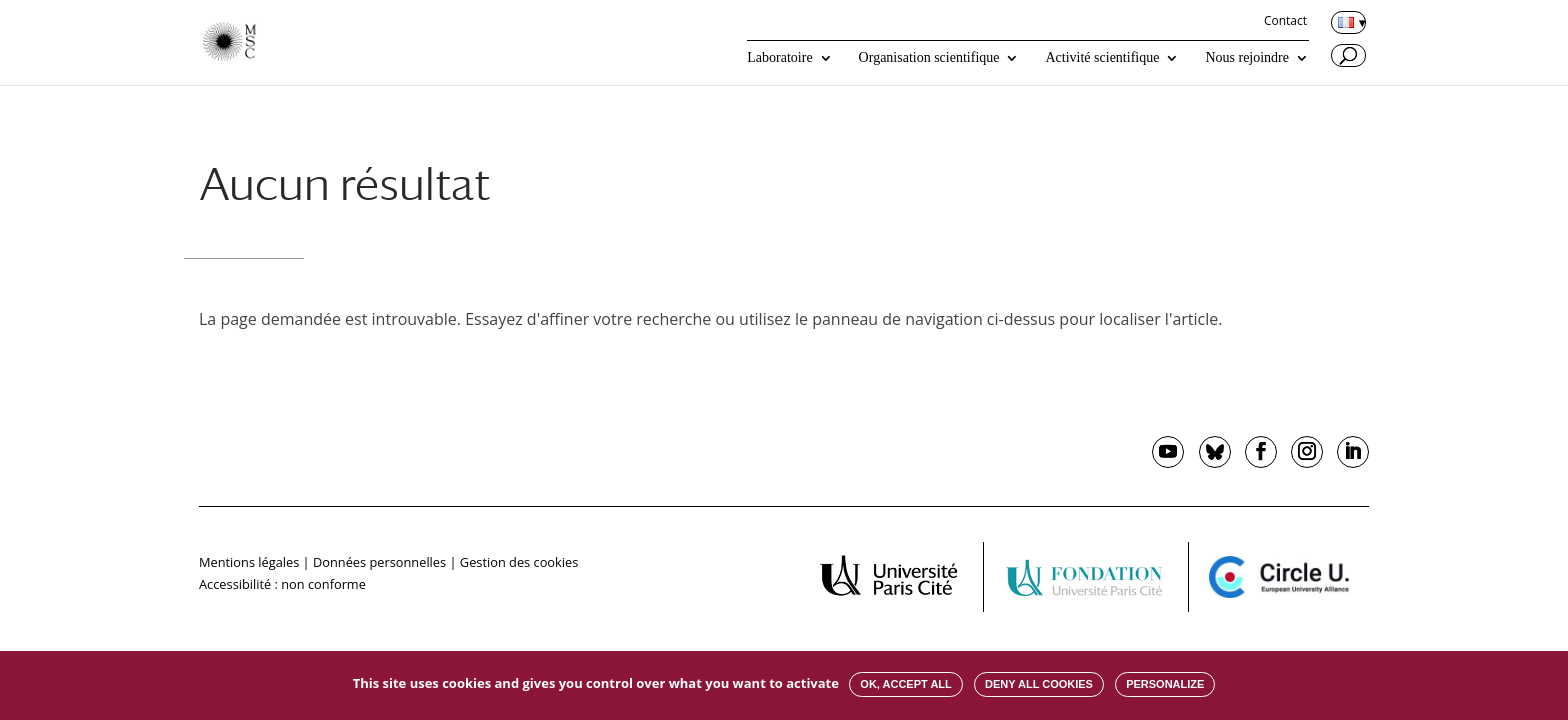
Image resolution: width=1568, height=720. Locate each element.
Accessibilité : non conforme (282, 584)
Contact (1285, 22)
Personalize (1165, 684)
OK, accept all (905, 684)
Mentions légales (249, 562)
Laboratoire (779, 58)
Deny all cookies (1039, 684)
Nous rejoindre (1247, 58)
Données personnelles (379, 562)
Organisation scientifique (929, 58)
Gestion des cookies (519, 562)
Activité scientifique (1102, 58)
